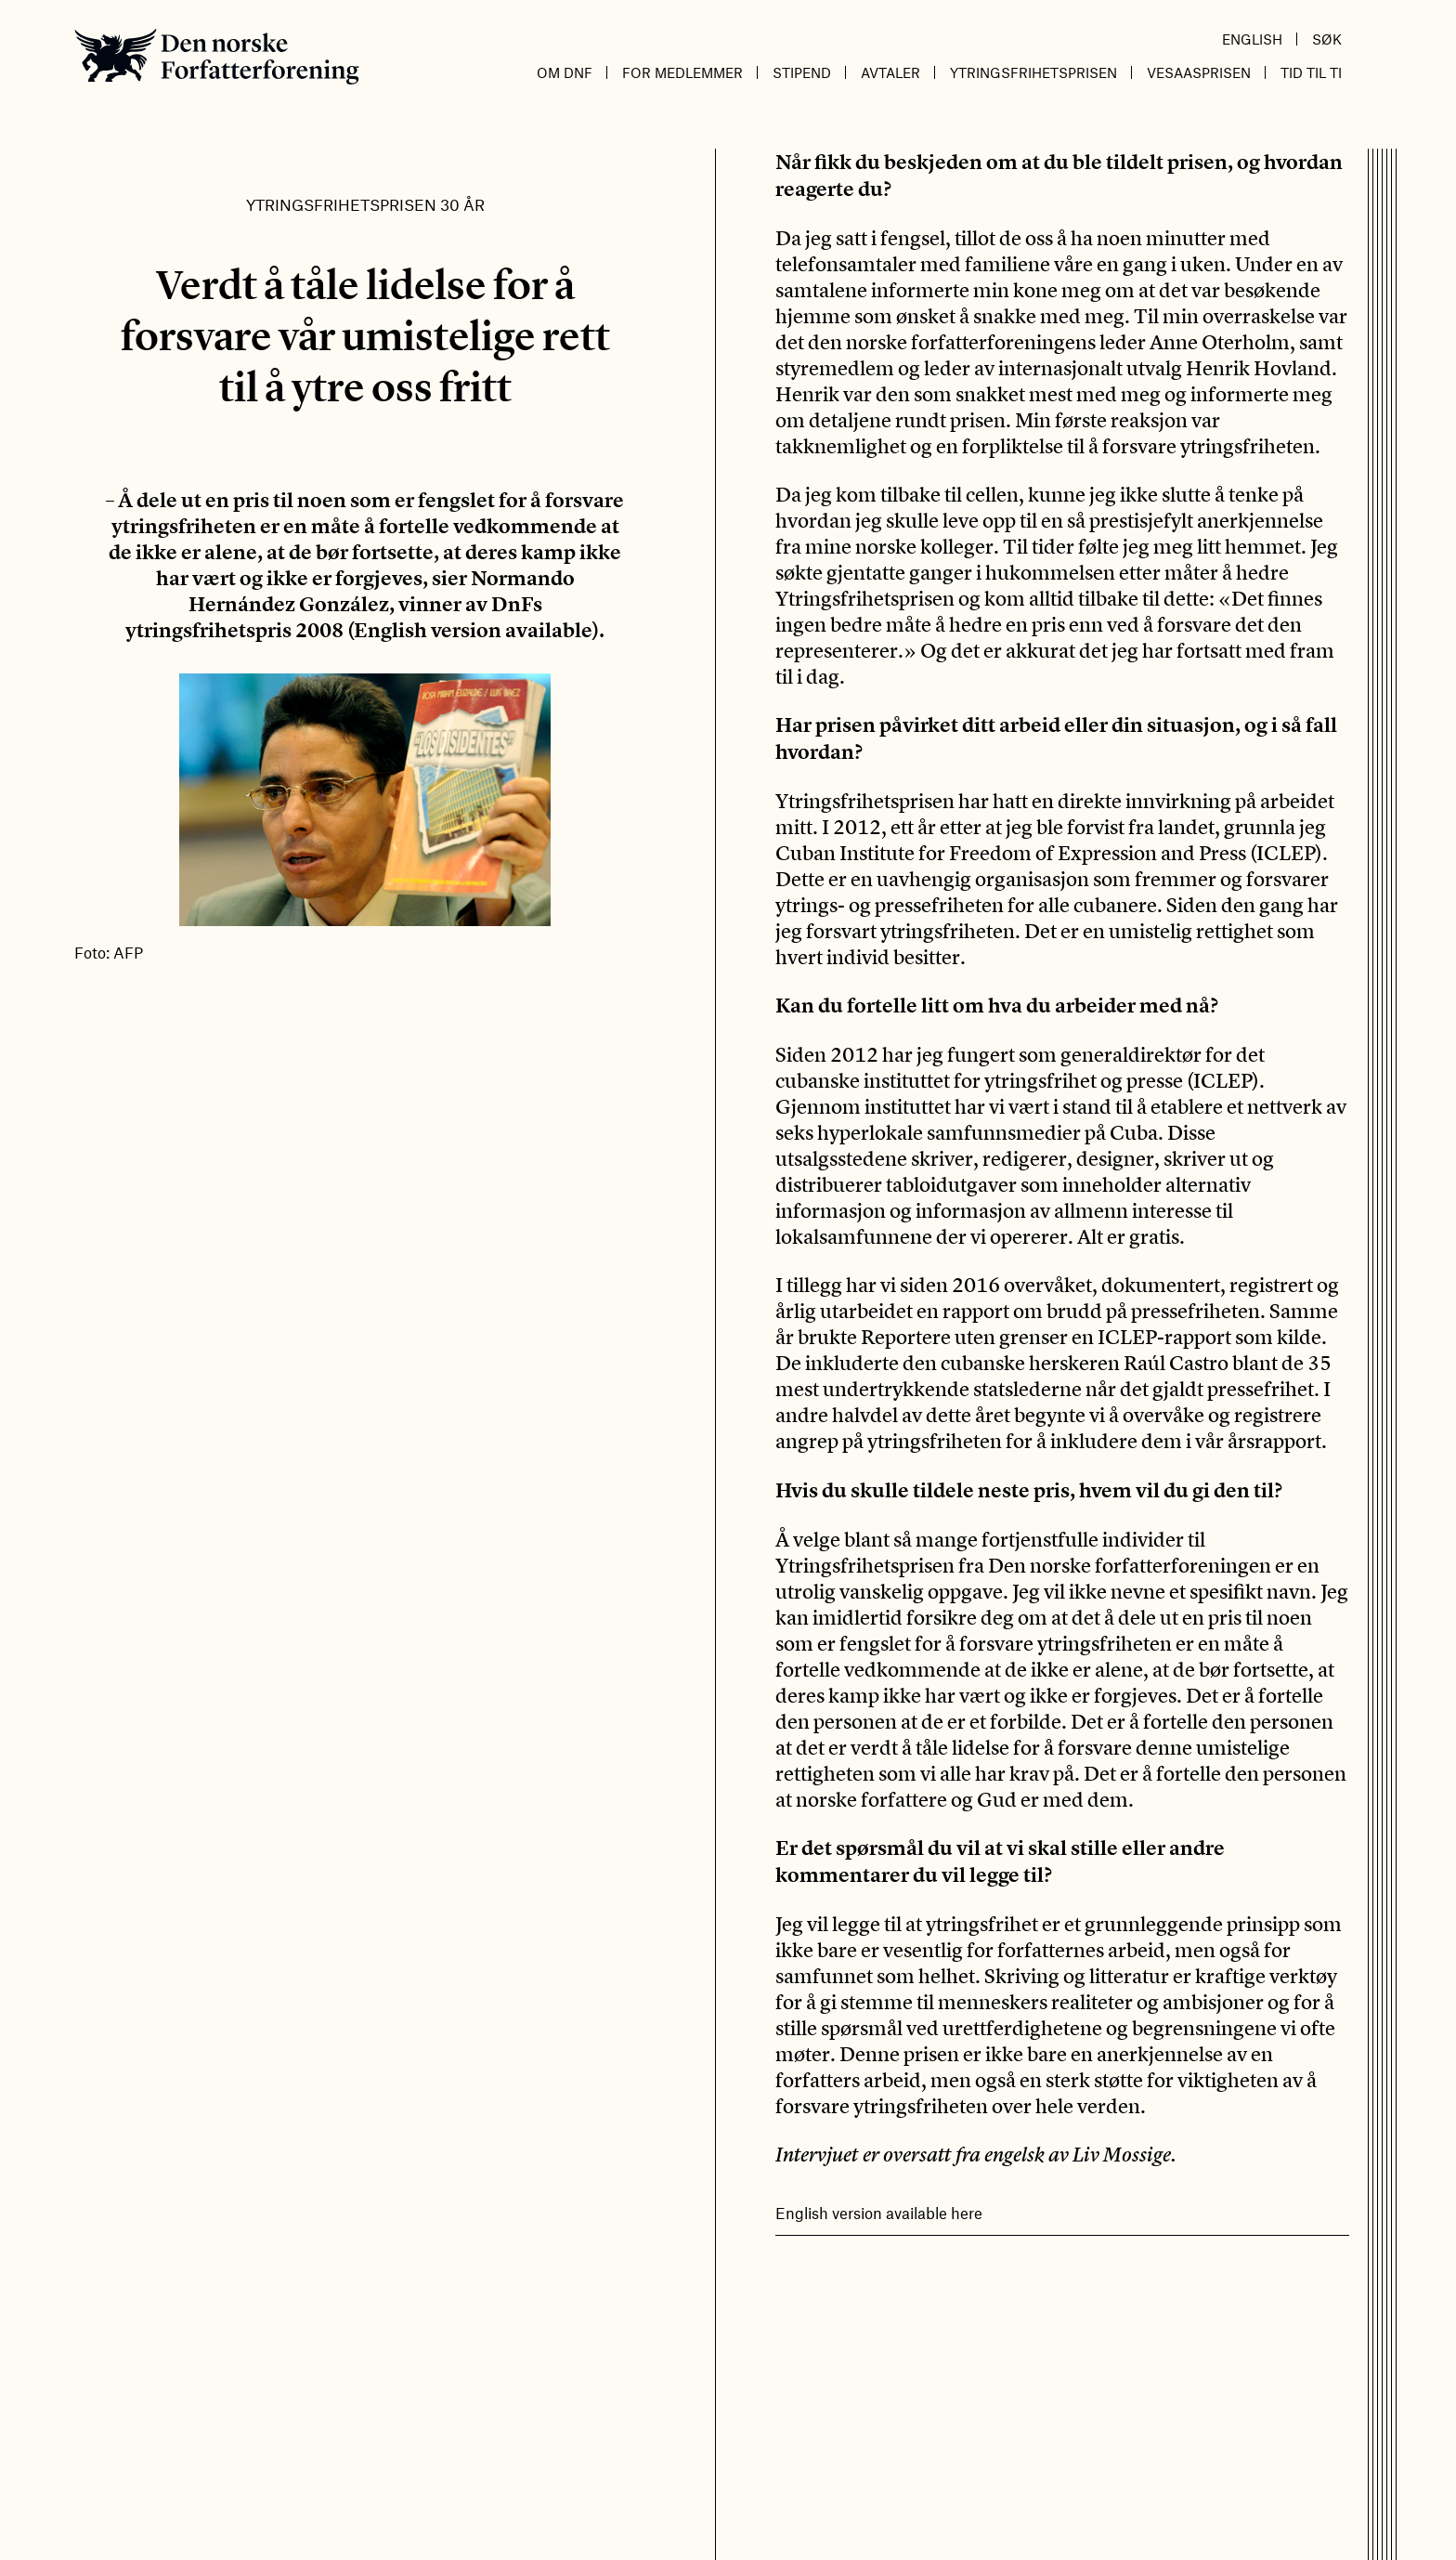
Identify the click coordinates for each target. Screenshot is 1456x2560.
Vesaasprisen (1199, 72)
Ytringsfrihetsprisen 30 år (365, 204)
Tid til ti (1311, 72)
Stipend (802, 72)
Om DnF (564, 72)
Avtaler (890, 72)
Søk (1327, 39)
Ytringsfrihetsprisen (1033, 72)
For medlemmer (682, 72)
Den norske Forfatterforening (216, 56)
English (1252, 39)
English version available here (878, 2212)
